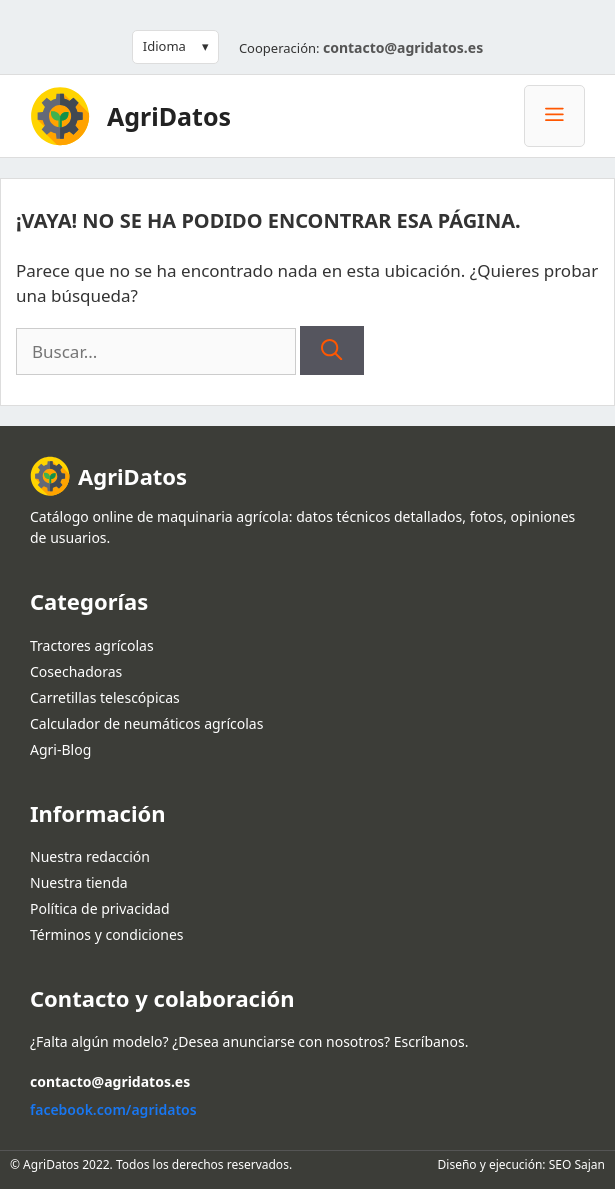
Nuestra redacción (90, 856)
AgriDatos (169, 116)
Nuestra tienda (79, 882)
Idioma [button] (164, 46)
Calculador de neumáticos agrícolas (146, 723)
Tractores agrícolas (92, 645)
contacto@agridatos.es (403, 47)
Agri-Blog (60, 749)
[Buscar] (331, 351)
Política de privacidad (100, 908)
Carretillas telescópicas (105, 697)
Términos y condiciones (107, 934)
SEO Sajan (577, 1164)
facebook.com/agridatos (113, 1109)
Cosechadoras (76, 671)
